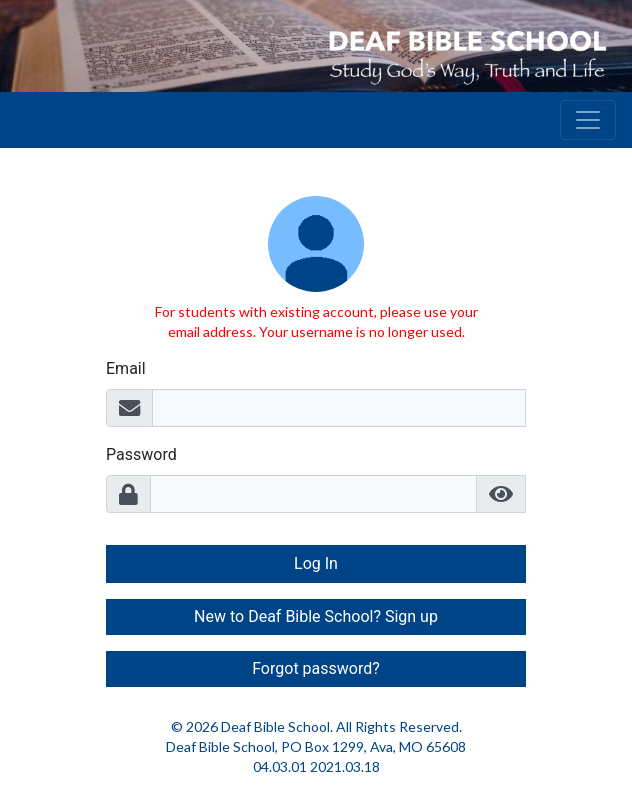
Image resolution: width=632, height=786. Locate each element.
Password (141, 454)
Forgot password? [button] (316, 668)
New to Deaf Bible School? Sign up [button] (316, 616)
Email (126, 368)
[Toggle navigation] (588, 120)
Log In (316, 563)
